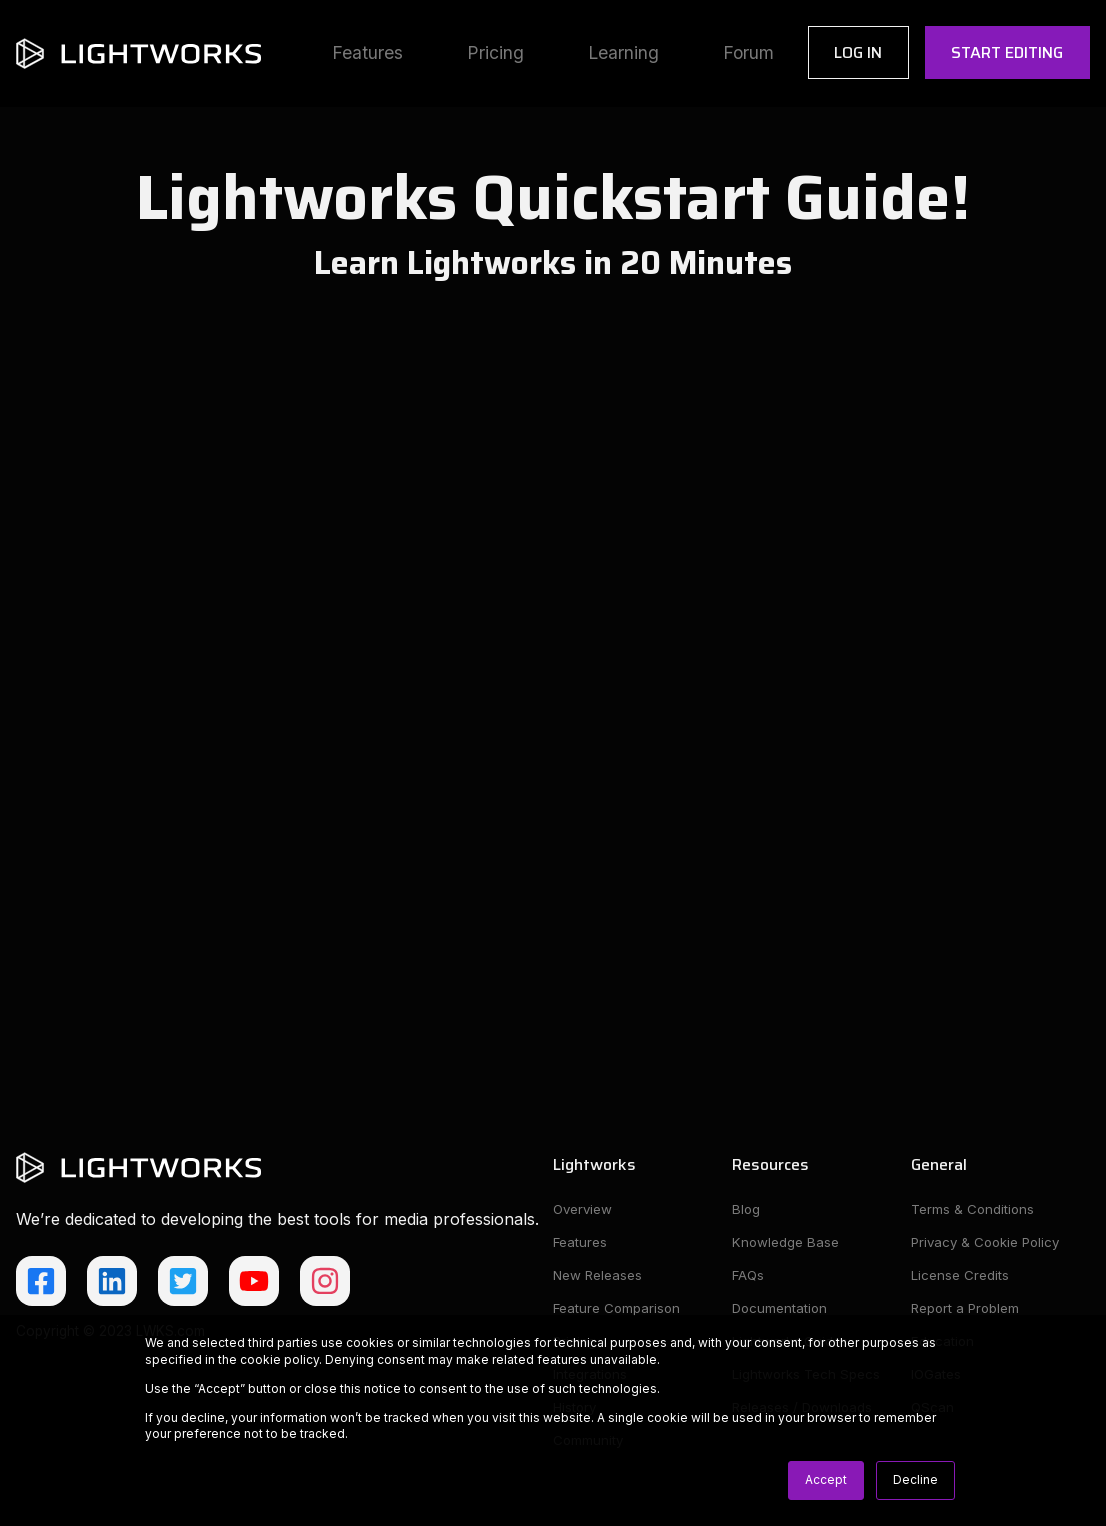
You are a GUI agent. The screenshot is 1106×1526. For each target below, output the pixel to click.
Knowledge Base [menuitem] (786, 1243)
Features (367, 52)
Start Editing (1007, 52)
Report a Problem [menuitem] (967, 1310)
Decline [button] (915, 1479)
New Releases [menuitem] (598, 1276)
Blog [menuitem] (746, 1209)
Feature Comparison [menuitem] (618, 1310)
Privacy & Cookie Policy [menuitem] (989, 1243)
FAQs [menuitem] (749, 1276)
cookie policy (279, 1359)
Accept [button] (826, 1479)
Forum (748, 52)
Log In (858, 52)
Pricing (495, 52)
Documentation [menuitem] (781, 1310)
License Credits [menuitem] (960, 1276)
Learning (623, 52)
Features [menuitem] (580, 1243)
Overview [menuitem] (584, 1209)
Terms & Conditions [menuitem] (973, 1209)
